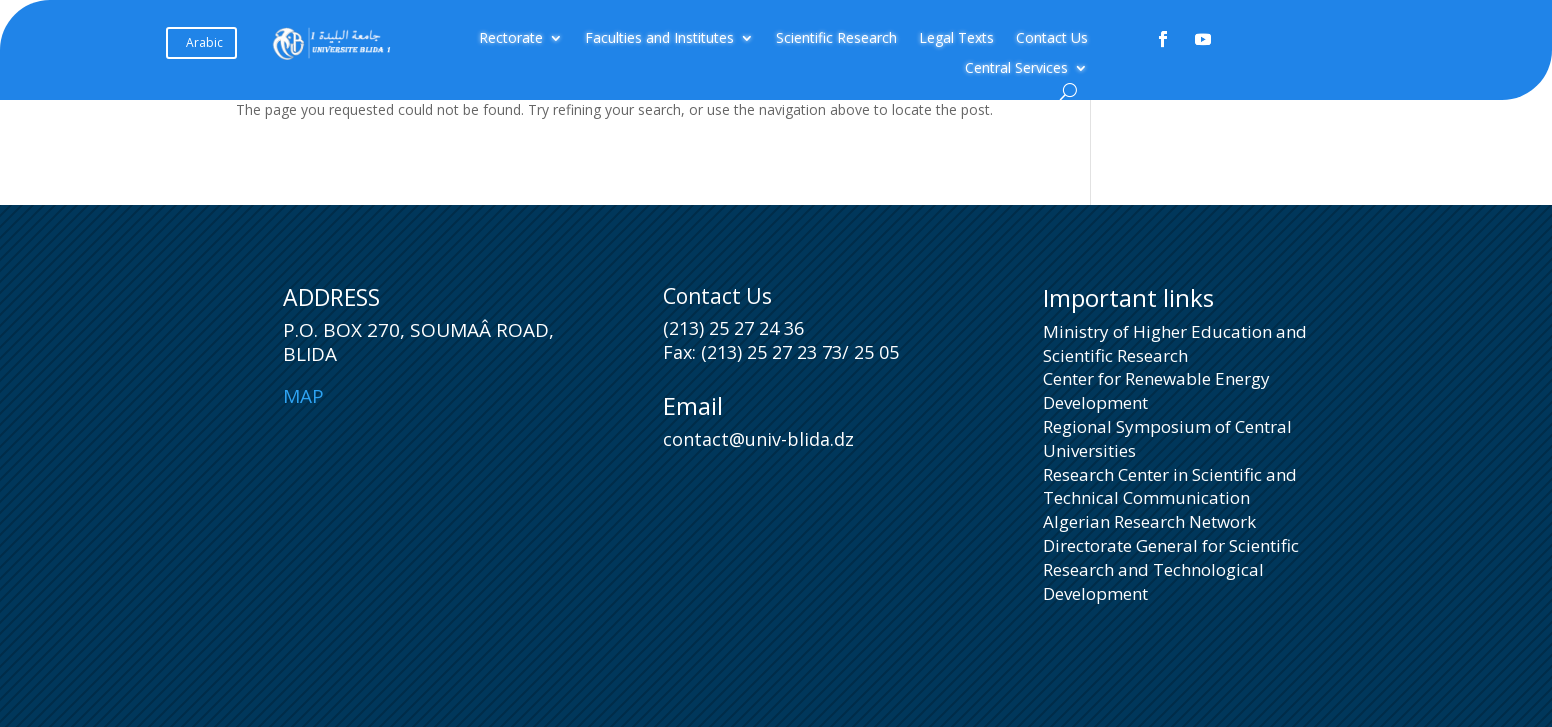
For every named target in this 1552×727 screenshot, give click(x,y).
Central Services (1016, 69)
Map (303, 396)
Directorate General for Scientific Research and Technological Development (1171, 569)
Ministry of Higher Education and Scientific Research (1175, 343)
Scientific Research (836, 39)
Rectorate (511, 39)
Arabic (204, 42)
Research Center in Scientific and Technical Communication (1170, 486)
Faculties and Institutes (659, 39)
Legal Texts (956, 39)
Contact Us (1052, 39)
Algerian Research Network (1149, 521)
